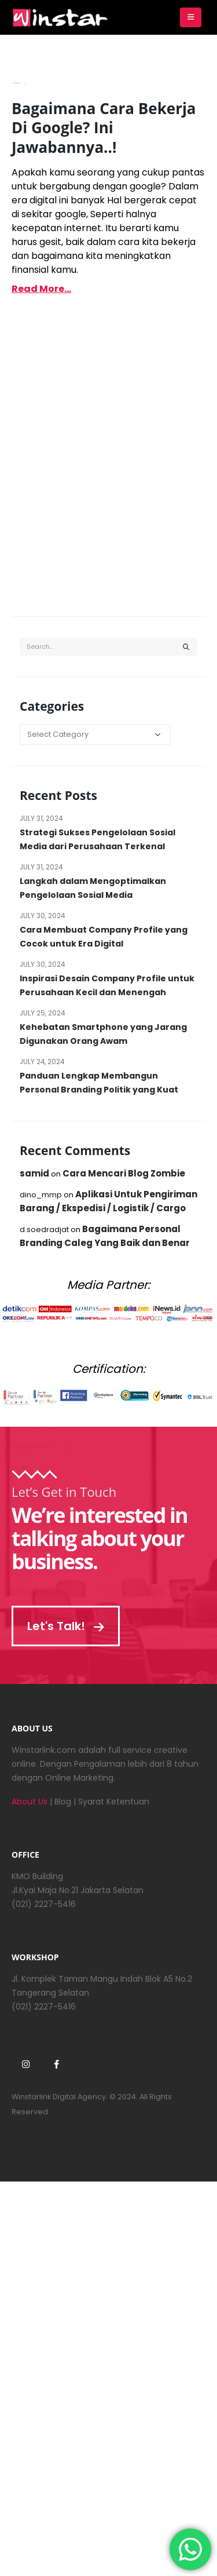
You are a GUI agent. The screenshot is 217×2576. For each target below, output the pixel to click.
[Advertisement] (108, 473)
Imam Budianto (16, 83)
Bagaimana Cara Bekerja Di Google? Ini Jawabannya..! (104, 128)
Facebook (56, 2064)
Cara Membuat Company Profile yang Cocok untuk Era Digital (103, 936)
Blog (62, 1801)
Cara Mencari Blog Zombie (123, 1173)
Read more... (41, 288)
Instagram (25, 2064)
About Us (29, 1801)
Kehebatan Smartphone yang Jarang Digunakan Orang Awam (103, 1034)
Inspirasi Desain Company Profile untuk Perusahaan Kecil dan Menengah (107, 985)
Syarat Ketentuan (113, 1801)
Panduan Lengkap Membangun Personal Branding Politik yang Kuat (99, 1082)
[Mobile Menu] (190, 17)
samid (34, 1173)
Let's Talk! (65, 1626)
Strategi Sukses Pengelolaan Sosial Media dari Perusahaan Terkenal (97, 839)
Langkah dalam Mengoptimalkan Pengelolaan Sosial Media (93, 888)
